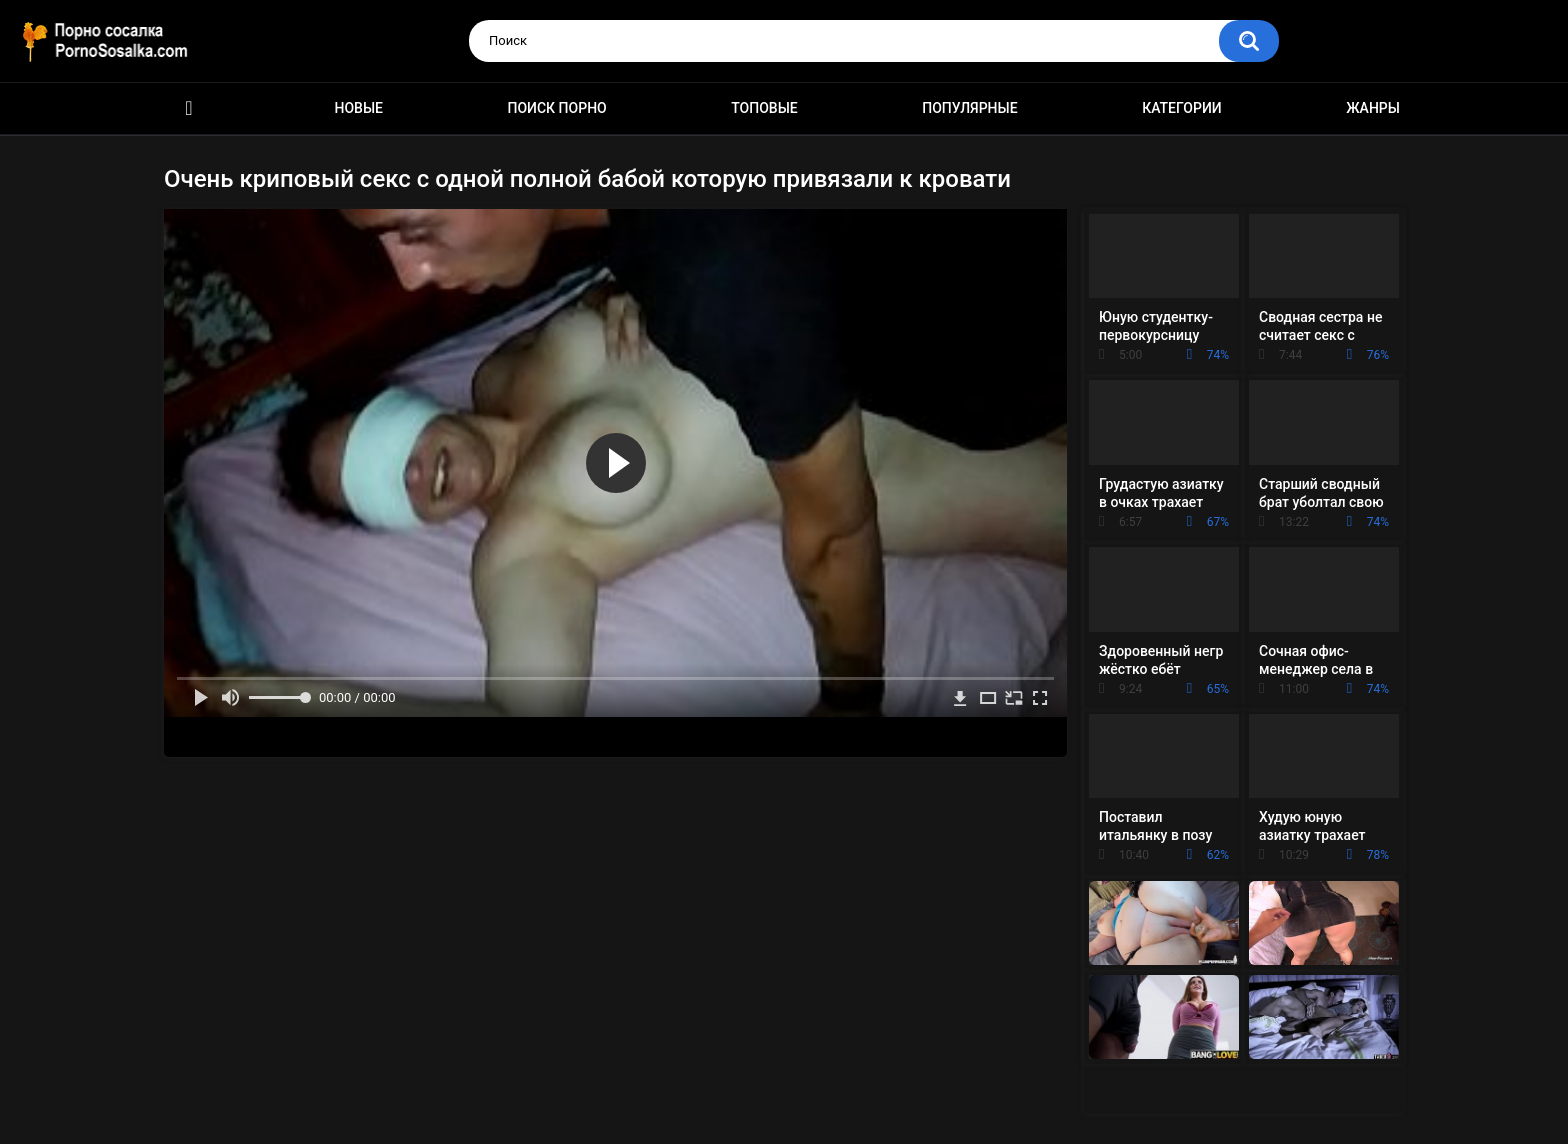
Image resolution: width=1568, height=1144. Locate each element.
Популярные (969, 108)
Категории (1182, 108)
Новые (359, 108)
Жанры (1373, 108)
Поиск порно (557, 108)
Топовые (764, 108)
